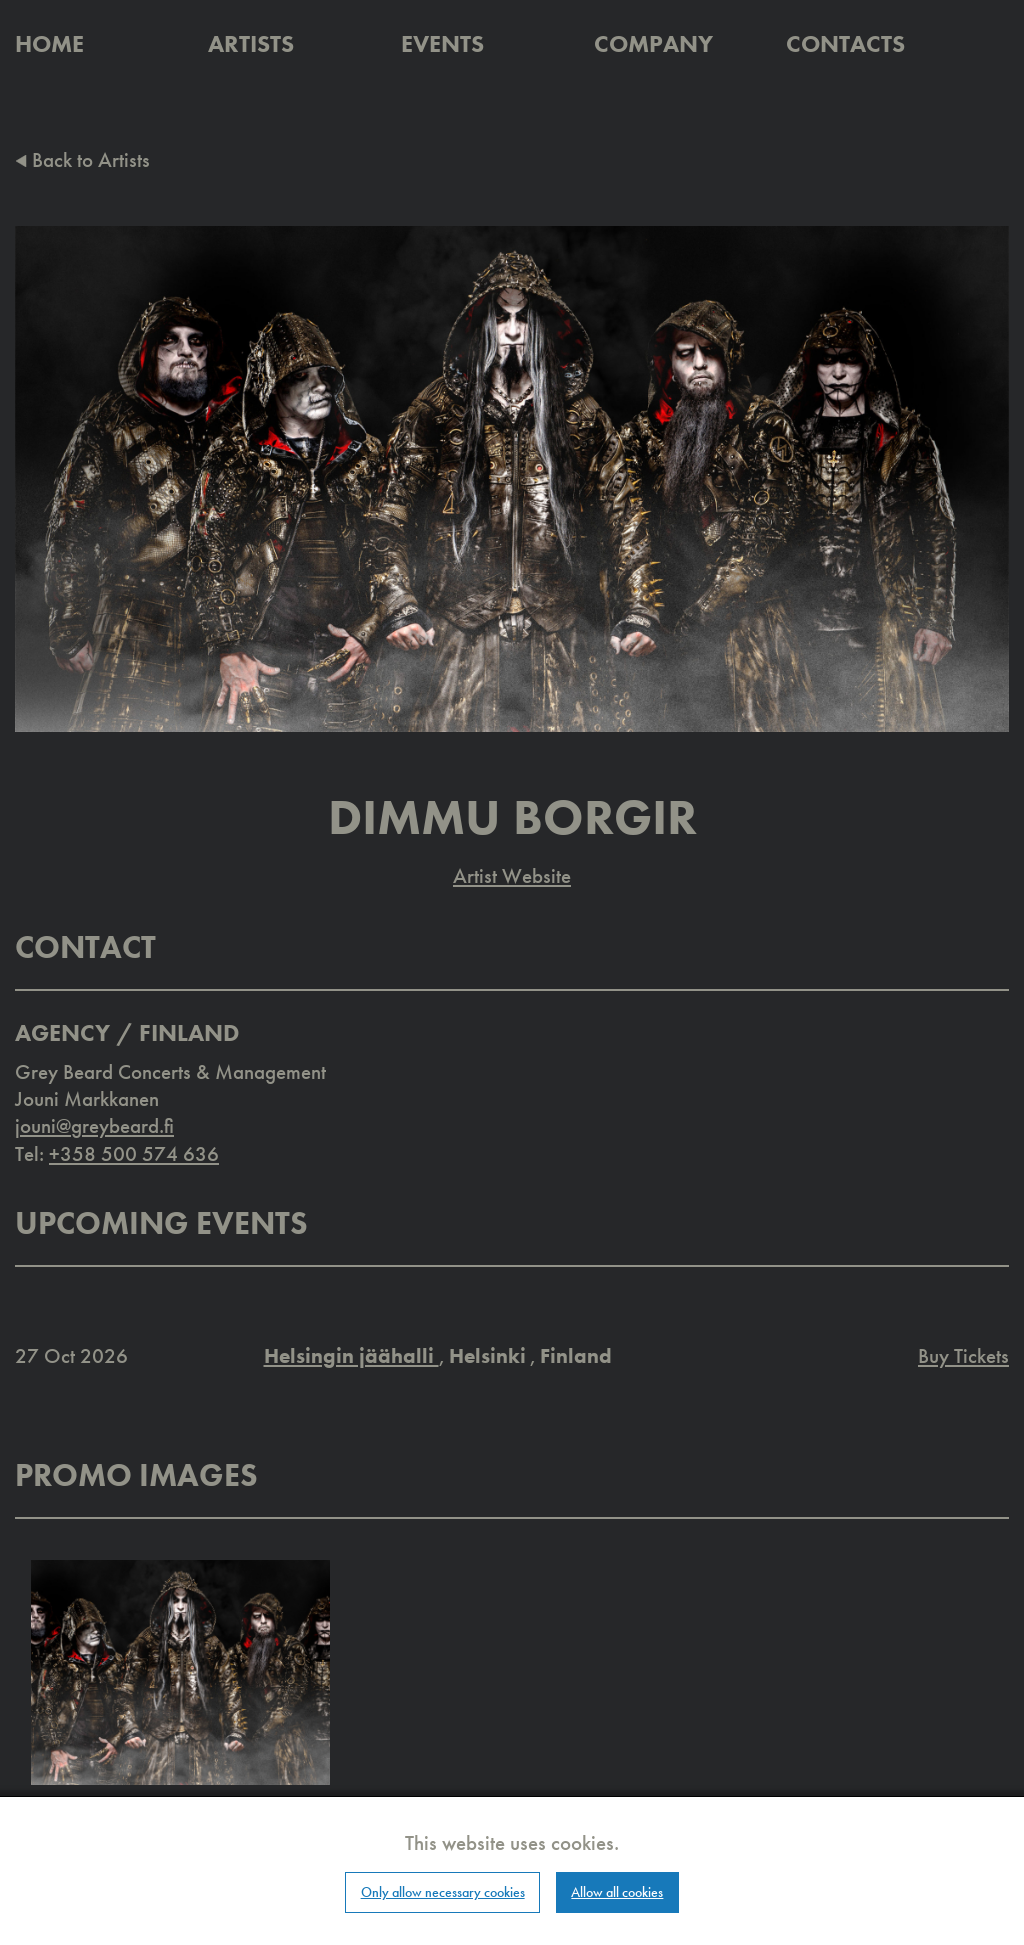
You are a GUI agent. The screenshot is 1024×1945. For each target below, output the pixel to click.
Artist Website (512, 875)
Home (49, 43)
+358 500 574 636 (134, 1153)
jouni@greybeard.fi (94, 1125)
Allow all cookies (617, 1892)
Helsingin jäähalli (351, 1355)
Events (442, 43)
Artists (251, 43)
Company (653, 43)
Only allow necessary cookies (443, 1892)
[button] (180, 1670)
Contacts (845, 43)
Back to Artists (82, 159)
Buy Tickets (963, 1355)
